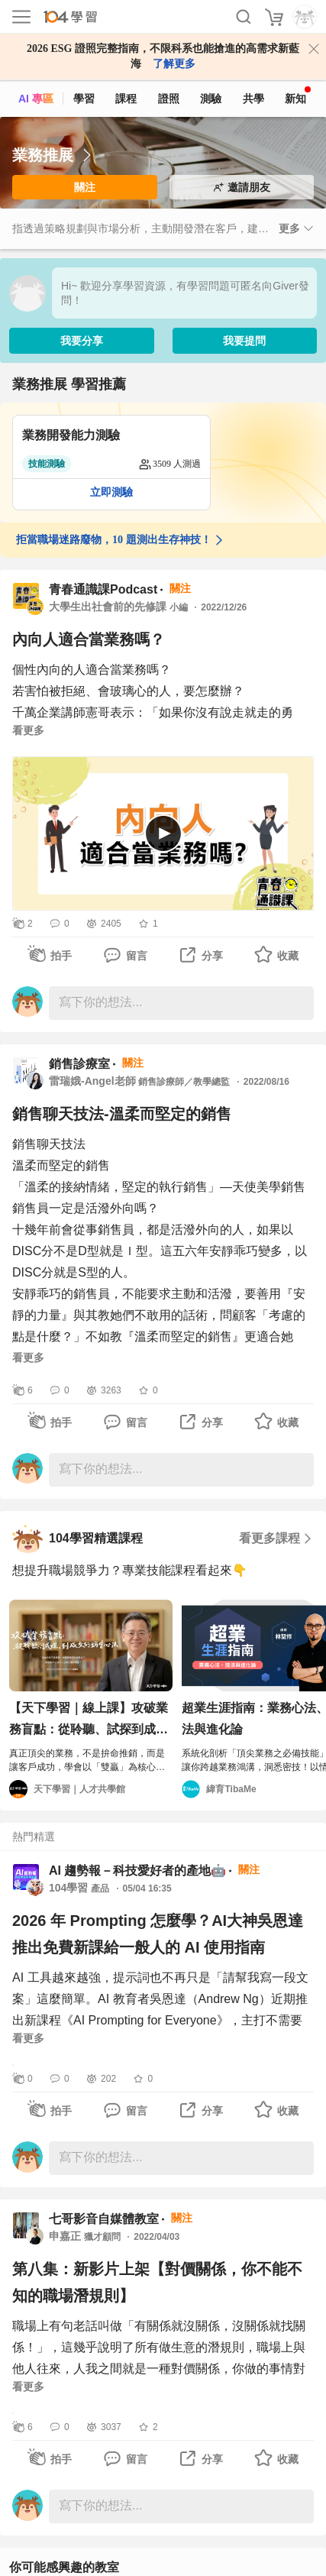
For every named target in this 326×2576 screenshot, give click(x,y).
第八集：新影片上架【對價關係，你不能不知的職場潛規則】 (157, 2282)
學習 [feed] (84, 98)
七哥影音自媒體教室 (104, 2218)
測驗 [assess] (210, 98)
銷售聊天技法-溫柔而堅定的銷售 (121, 1113)
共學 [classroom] (253, 98)
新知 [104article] (298, 95)
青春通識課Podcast (103, 589)
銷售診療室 (79, 1063)
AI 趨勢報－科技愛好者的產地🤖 (137, 1870)
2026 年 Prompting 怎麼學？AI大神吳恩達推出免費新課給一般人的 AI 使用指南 (157, 1934)
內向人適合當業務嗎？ (88, 639)
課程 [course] (126, 98)
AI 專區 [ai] (35, 98)
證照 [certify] (168, 98)
